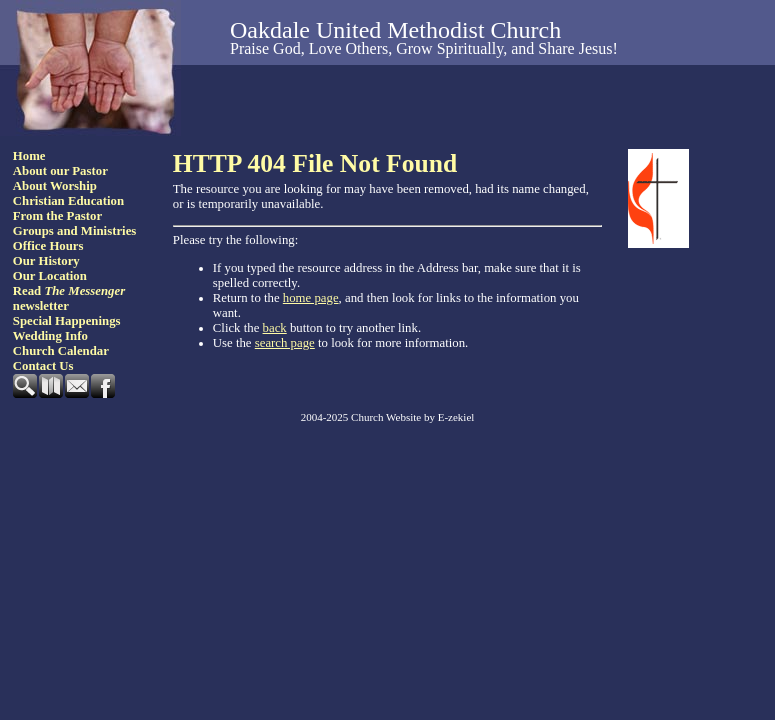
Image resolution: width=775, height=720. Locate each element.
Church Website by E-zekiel (412, 417)
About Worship (55, 186)
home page (311, 298)
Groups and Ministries (75, 231)
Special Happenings (67, 321)
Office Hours (48, 246)
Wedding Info (50, 336)
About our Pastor (60, 171)
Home (29, 156)
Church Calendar (61, 351)
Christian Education (68, 201)
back (275, 328)
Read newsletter (69, 298)
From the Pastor (57, 216)
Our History (46, 261)
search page (285, 343)
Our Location (50, 276)
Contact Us (43, 366)
